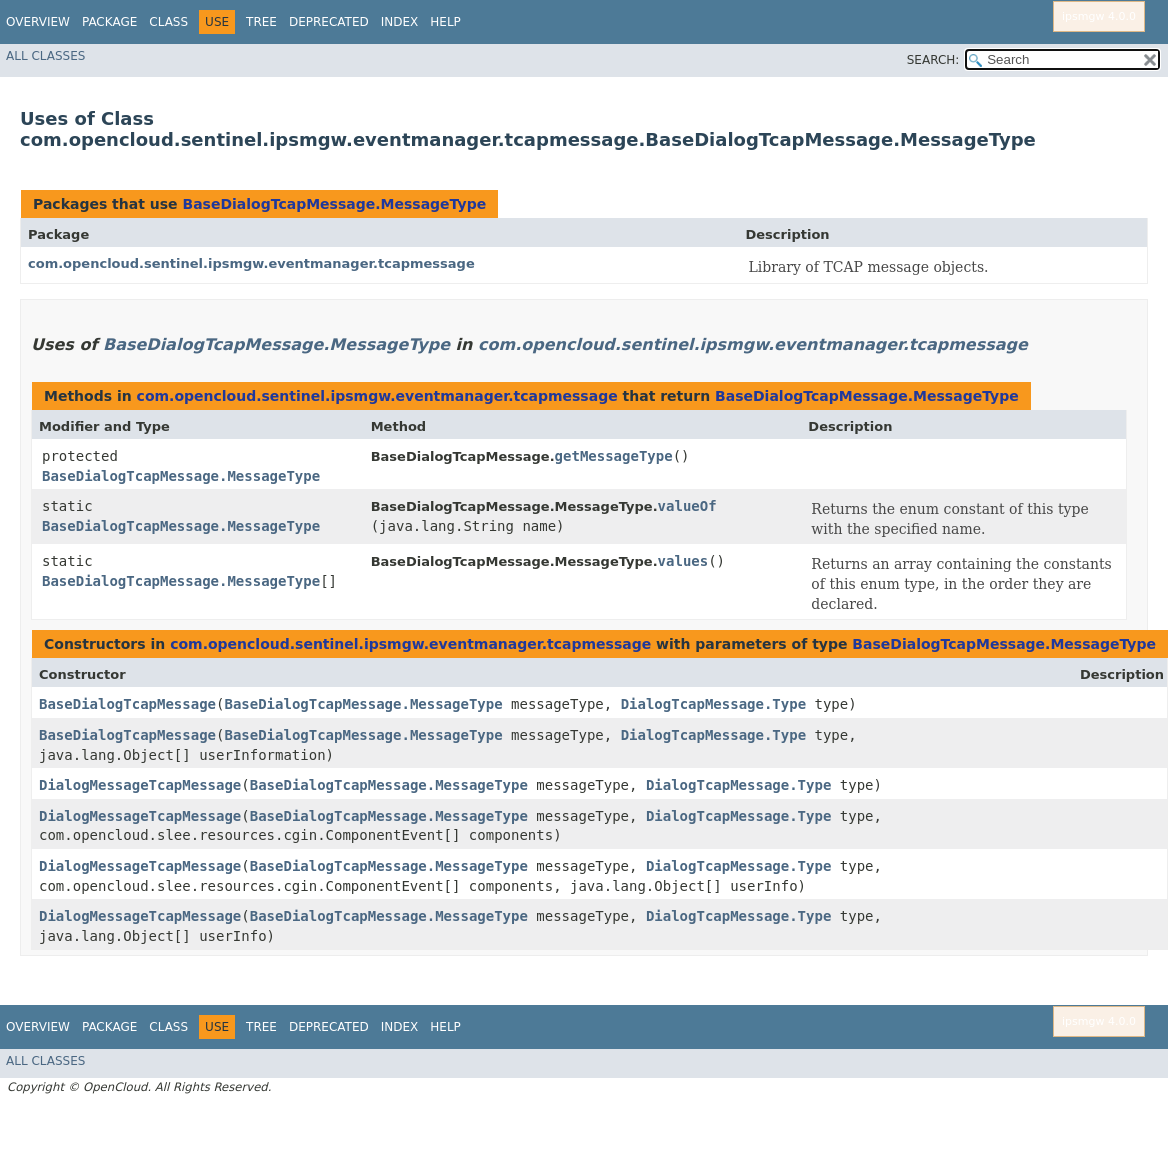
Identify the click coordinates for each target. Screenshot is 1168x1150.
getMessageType (614, 456)
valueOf (687, 506)
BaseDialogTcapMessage (127, 704)
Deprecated (329, 22)
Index (400, 22)
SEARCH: (933, 60)
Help (445, 22)
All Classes (45, 56)
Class (168, 22)
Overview (38, 22)
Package (109, 22)
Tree (261, 22)
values (683, 561)
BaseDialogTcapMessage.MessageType (334, 204)
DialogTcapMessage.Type (713, 704)
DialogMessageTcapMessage (140, 785)
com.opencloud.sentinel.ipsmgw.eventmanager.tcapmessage (251, 263)
